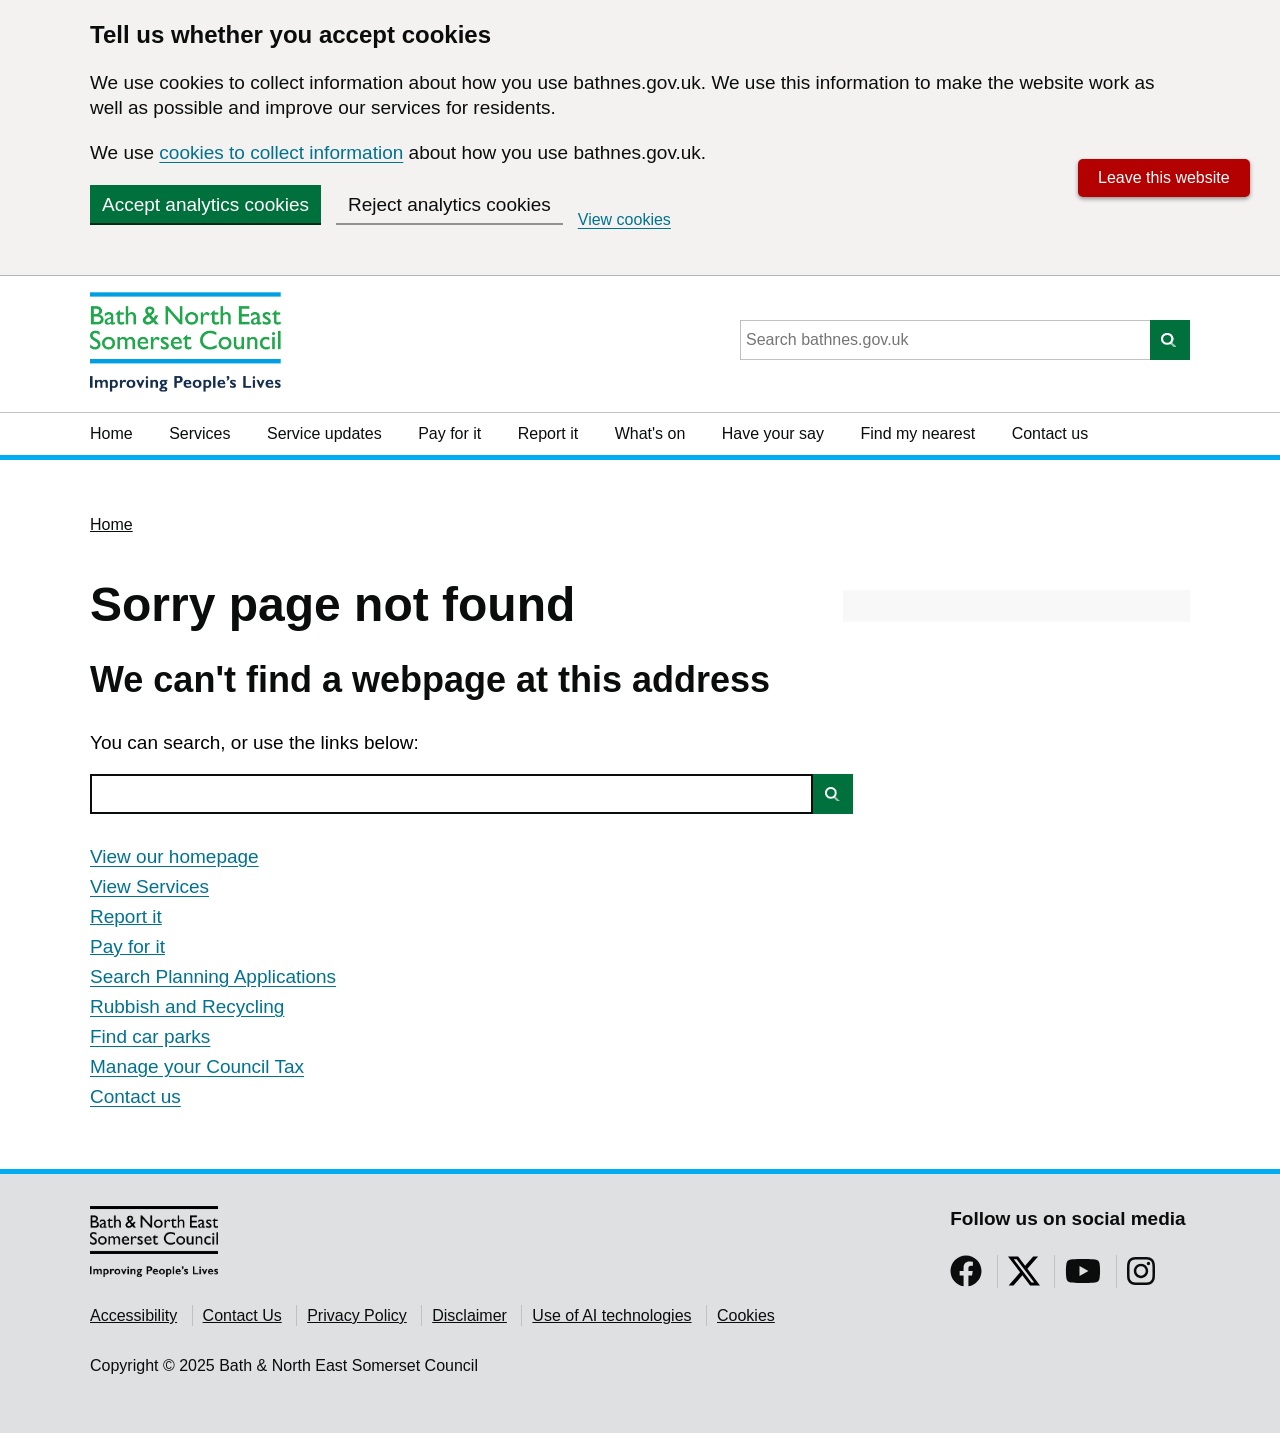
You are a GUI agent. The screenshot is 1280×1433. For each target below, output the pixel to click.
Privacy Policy (357, 1315)
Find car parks (150, 1036)
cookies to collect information (281, 152)
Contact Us (242, 1315)
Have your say (773, 433)
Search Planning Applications (213, 976)
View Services (149, 886)
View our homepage (174, 856)
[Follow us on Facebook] (966, 1277)
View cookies (624, 219)
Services (199, 433)
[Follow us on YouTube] (1083, 1277)
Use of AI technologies (611, 1315)
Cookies (746, 1315)
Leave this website (1164, 177)
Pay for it (449, 433)
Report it (548, 433)
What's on (650, 433)
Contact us (1050, 433)
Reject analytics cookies (449, 204)
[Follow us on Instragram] (1141, 1277)
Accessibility (133, 1315)
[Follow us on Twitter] (1024, 1277)
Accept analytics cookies (205, 204)
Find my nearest (917, 433)
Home (111, 433)
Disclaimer (469, 1315)
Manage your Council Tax (197, 1066)
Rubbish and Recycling (187, 1006)
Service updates (324, 433)
